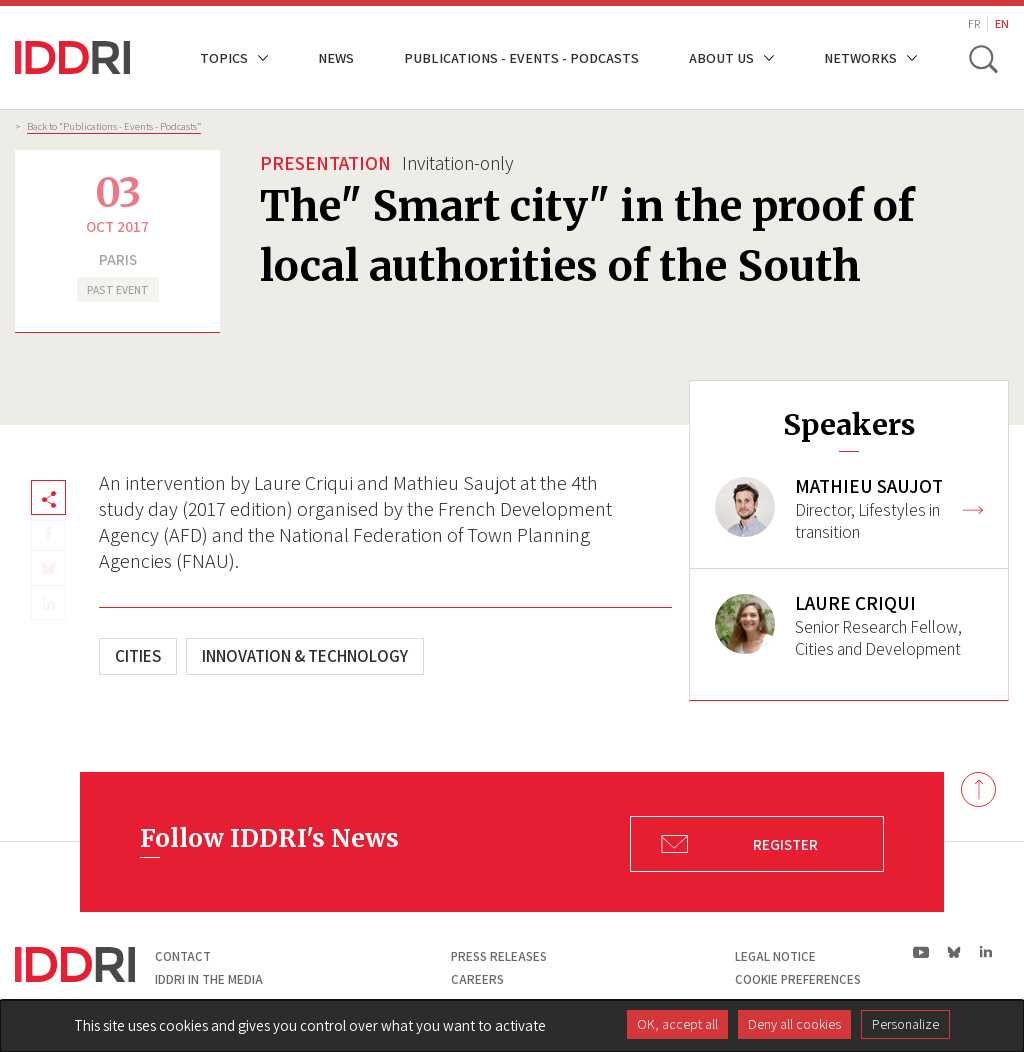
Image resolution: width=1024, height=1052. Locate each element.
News (336, 57)
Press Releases (499, 956)
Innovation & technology (305, 656)
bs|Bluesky (954, 952)
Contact (183, 956)
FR (974, 23)
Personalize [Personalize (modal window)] (905, 1024)
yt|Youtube (921, 952)
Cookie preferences (798, 979)
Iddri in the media (209, 979)
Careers (477, 979)
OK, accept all (677, 1024)
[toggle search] (982, 58)
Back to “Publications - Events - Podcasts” (114, 126)
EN (1002, 23)
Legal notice (775, 956)
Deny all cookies (794, 1024)
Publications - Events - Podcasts (521, 57)
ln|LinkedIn (985, 952)
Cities (138, 656)
